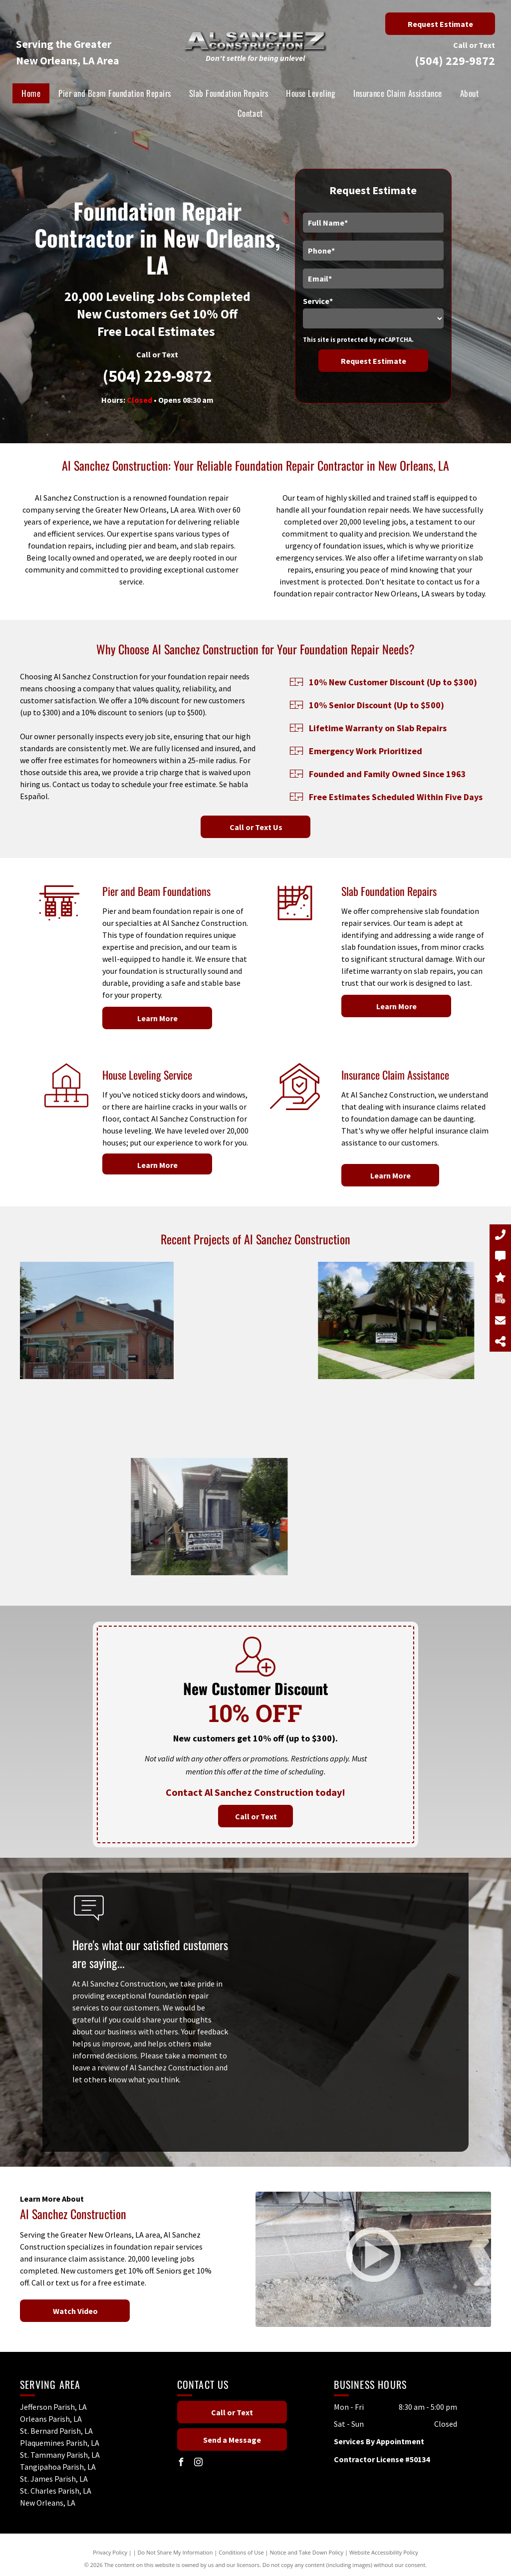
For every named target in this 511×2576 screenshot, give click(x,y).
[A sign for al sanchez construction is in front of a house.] (255, 1477)
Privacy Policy (110, 2552)
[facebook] (181, 2463)
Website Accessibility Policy (383, 2552)
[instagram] (198, 2463)
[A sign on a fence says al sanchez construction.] (98, 1516)
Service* (318, 301)
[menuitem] (30, 93)
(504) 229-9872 (455, 60)
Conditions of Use (241, 2552)
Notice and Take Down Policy (307, 2552)
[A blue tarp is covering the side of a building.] (139, 1359)
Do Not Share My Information (175, 2552)
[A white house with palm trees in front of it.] (267, 1320)
